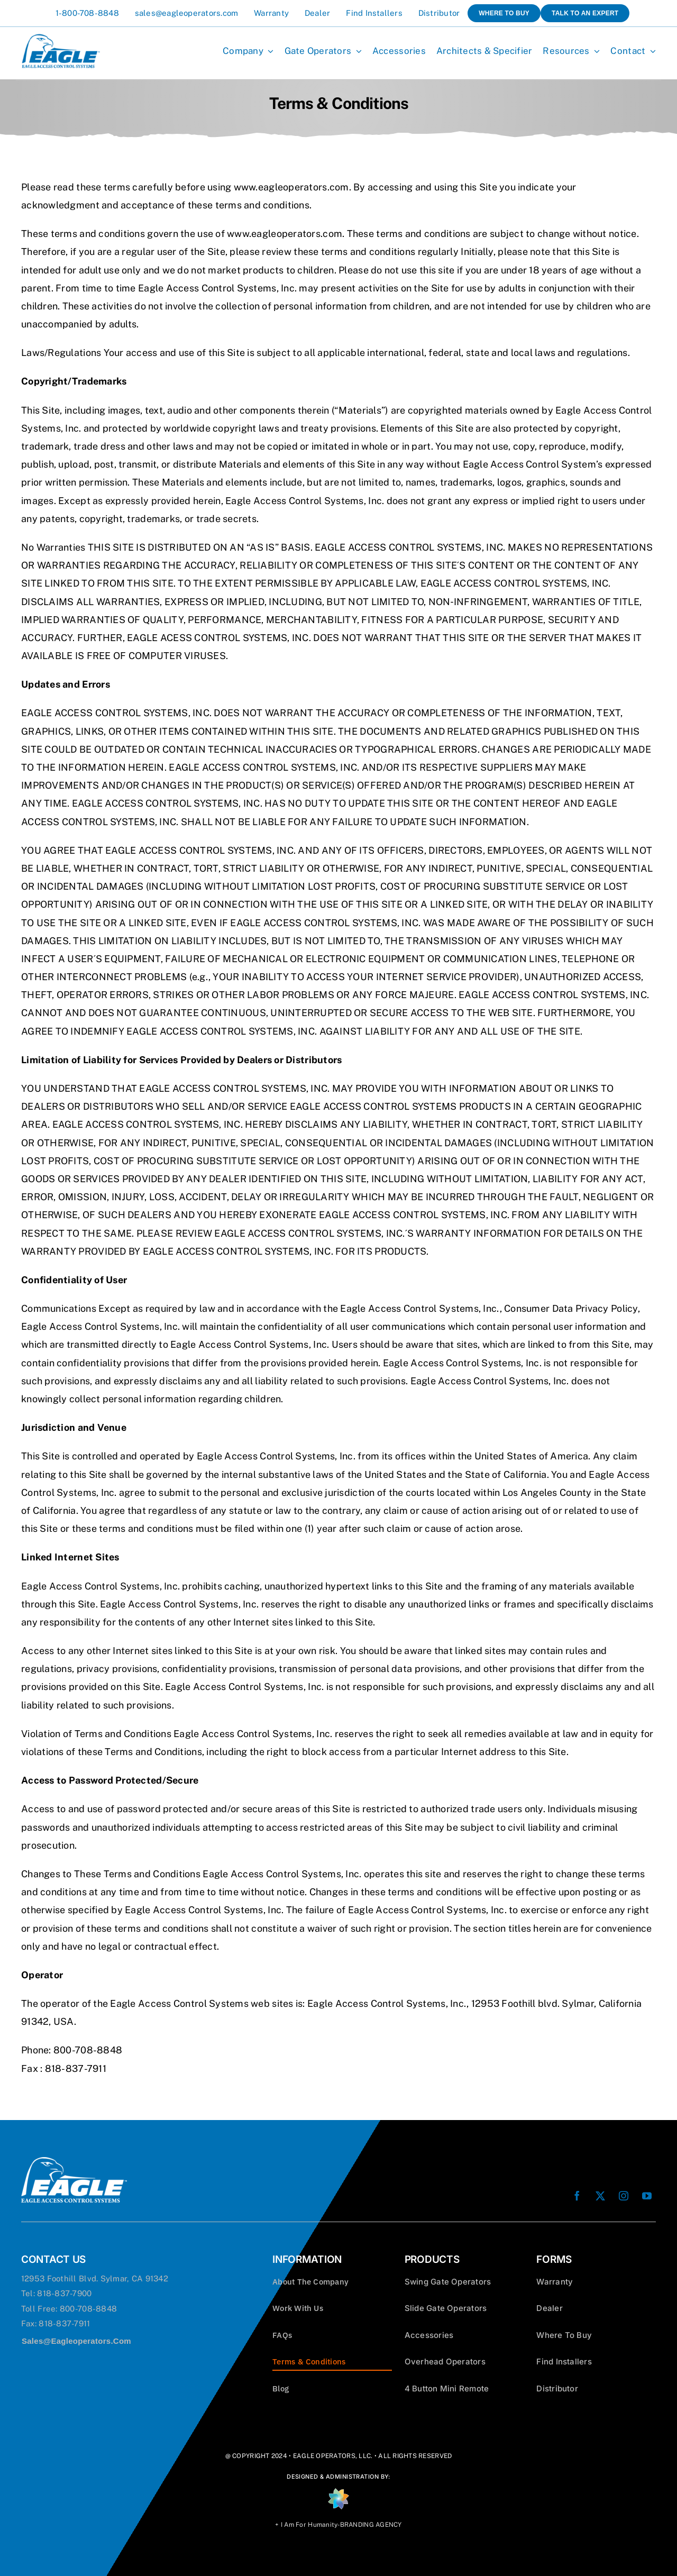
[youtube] (647, 2196)
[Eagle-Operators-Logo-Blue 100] (60, 37)
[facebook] (577, 2196)
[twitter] (600, 2196)
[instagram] (624, 2196)
